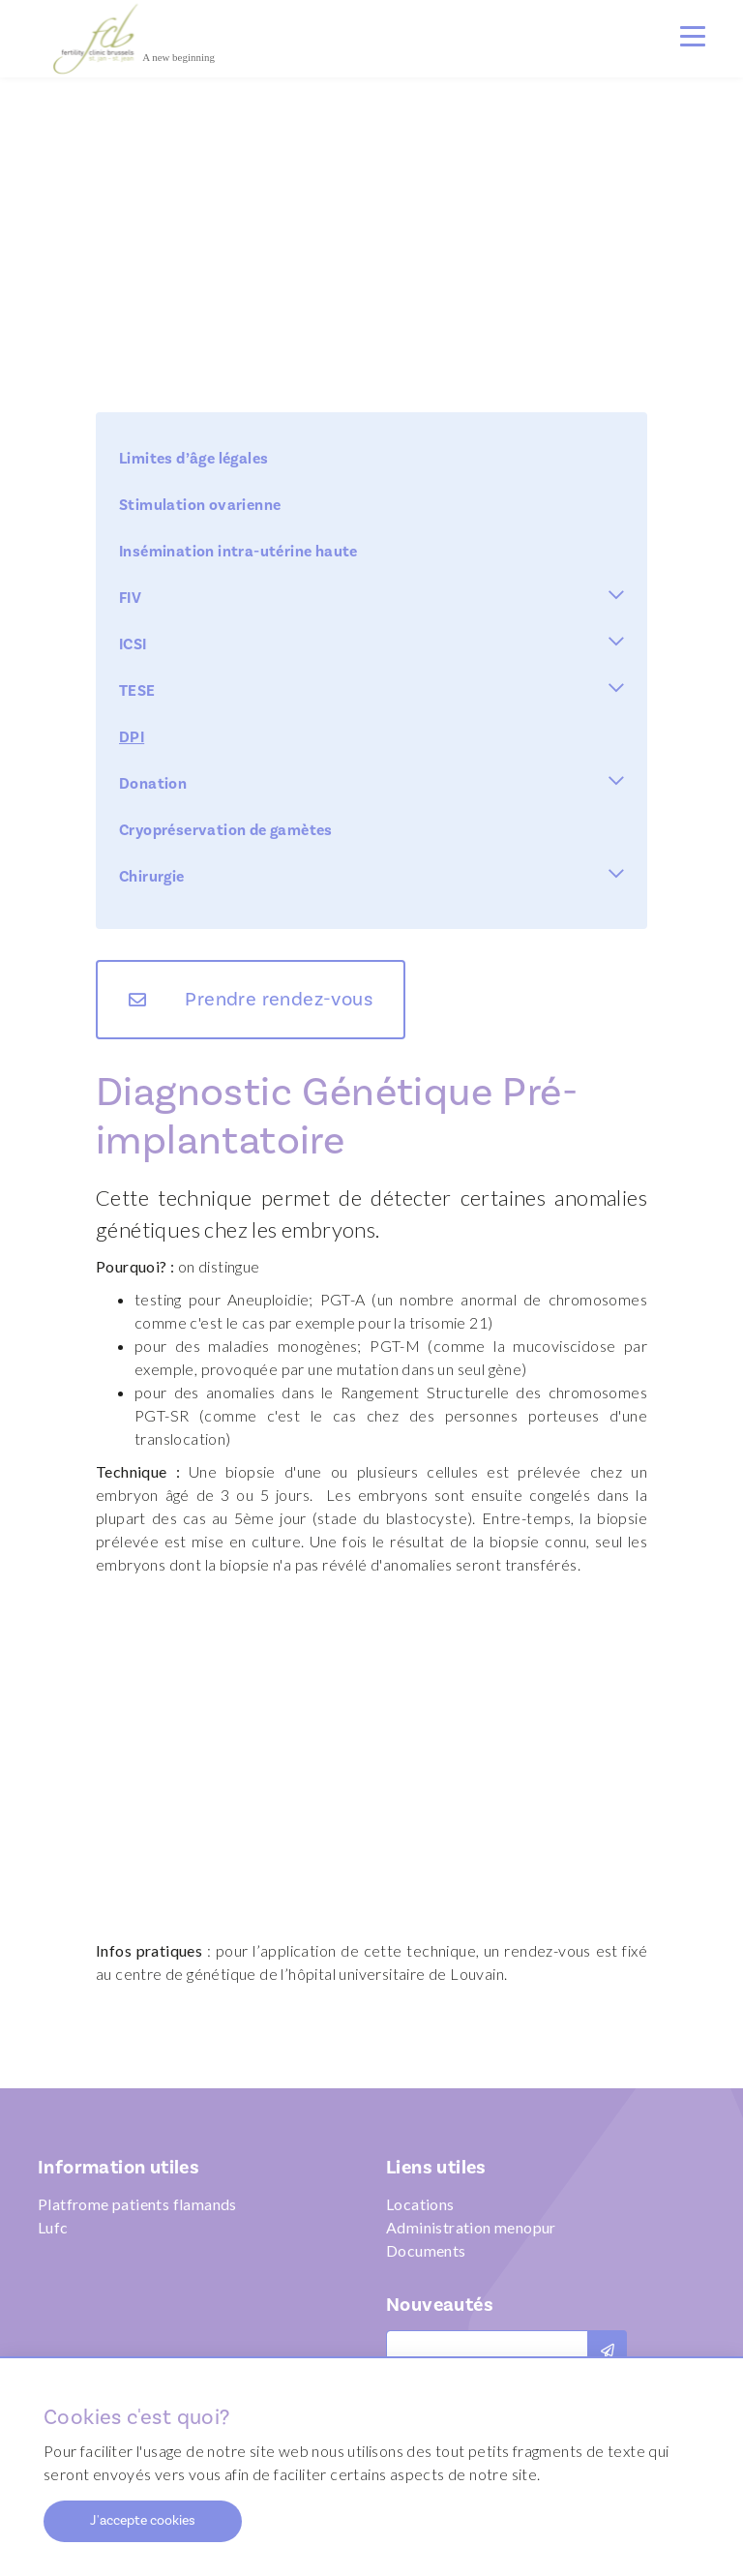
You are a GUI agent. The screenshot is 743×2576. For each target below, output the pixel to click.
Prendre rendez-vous (278, 999)
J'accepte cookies (142, 2521)
